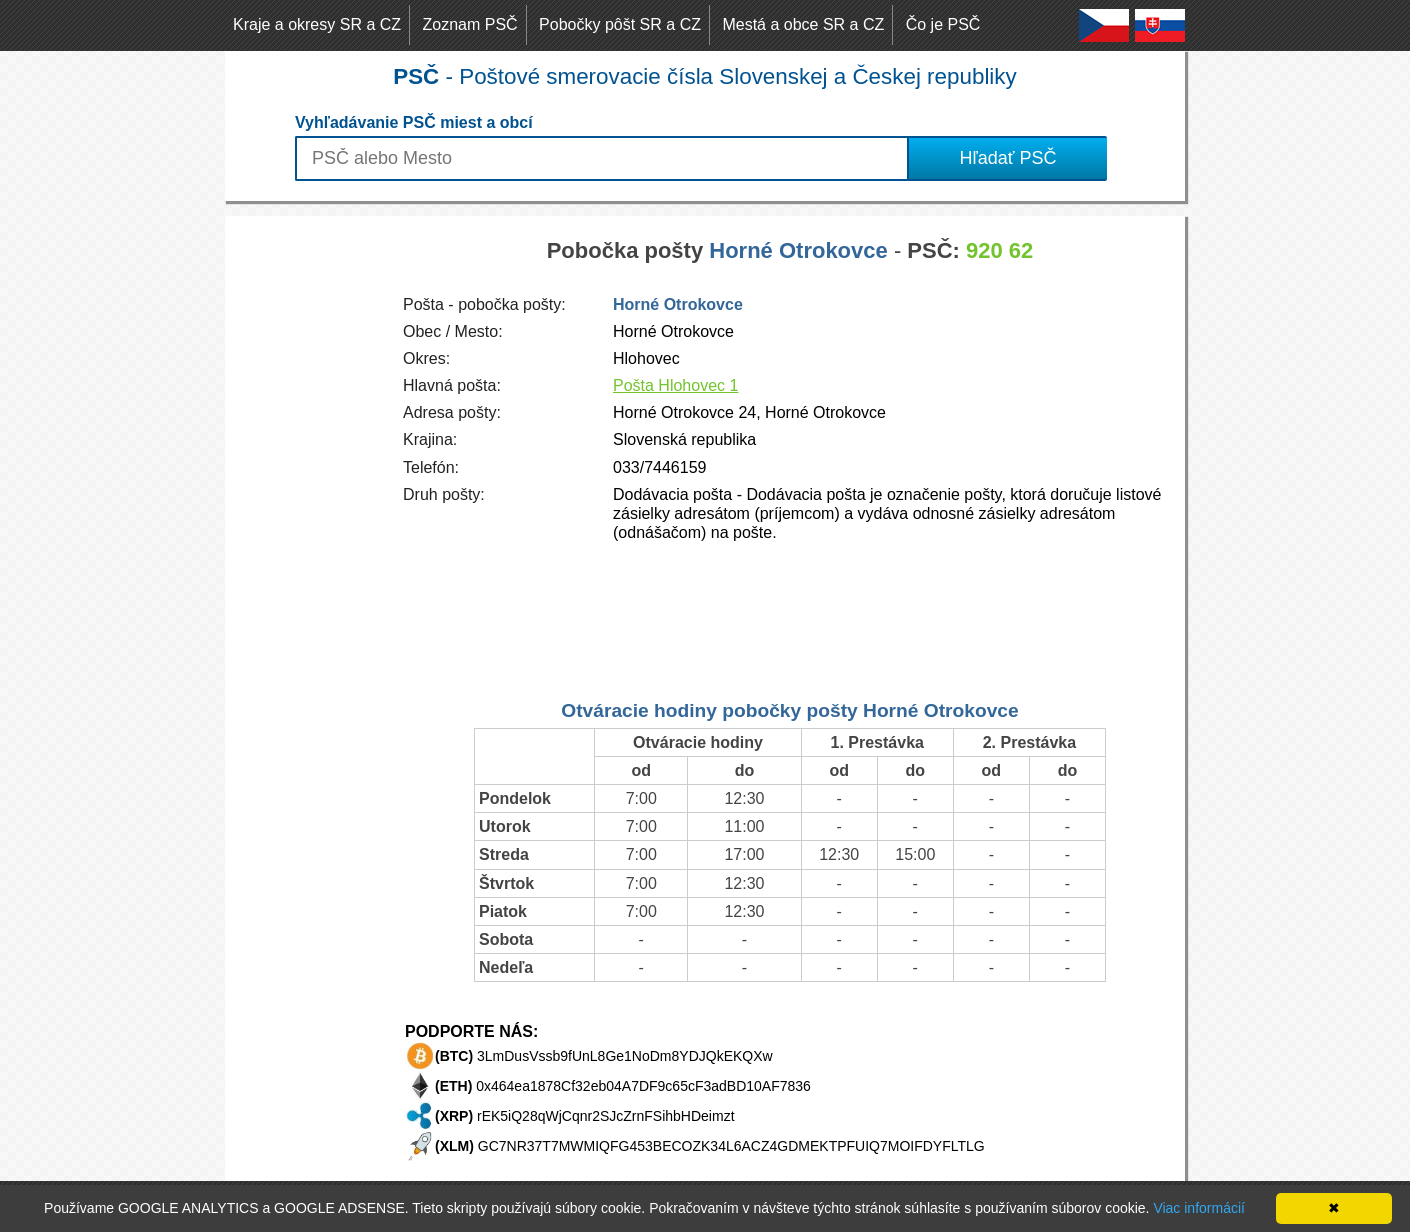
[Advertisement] (305, 516)
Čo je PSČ (943, 24)
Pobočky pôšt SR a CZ (620, 24)
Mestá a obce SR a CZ (803, 24)
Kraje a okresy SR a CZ (317, 24)
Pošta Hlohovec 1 (675, 385)
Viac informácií (1199, 1208)
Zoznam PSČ (470, 24)
